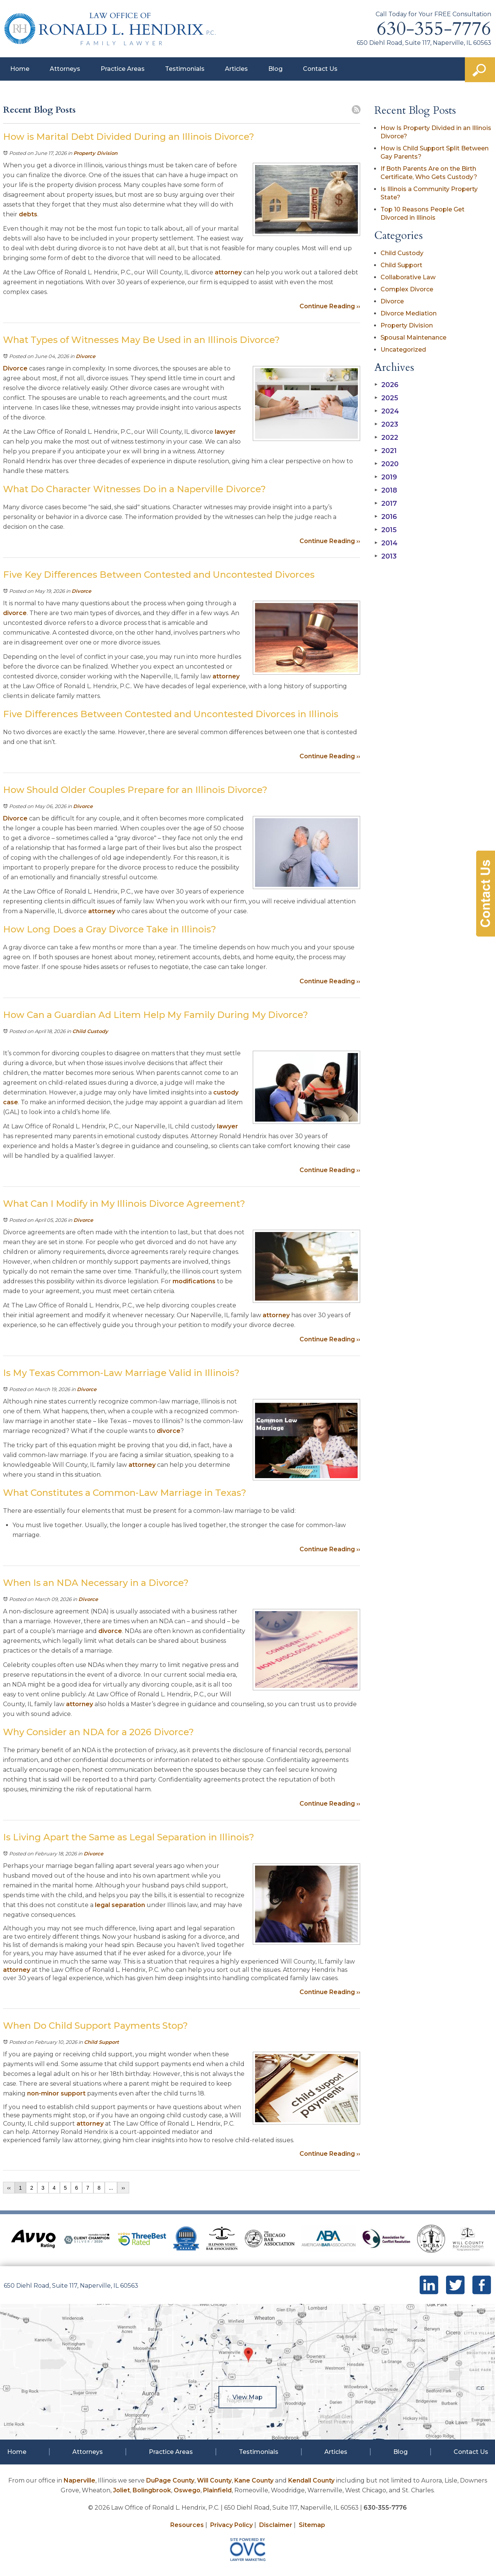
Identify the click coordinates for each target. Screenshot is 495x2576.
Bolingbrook (152, 2490)
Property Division (95, 153)
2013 (385, 556)
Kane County (253, 2480)
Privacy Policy (231, 2525)
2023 (386, 424)
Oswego (187, 2490)
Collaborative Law (407, 277)
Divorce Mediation (408, 313)
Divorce (85, 356)
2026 (386, 385)
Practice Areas (123, 68)
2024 (386, 411)
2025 (386, 398)
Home (19, 68)
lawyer (225, 431)
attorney (228, 272)
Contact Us (320, 68)
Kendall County (311, 2480)
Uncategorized (403, 349)
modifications (194, 1281)
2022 (386, 437)
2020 (386, 464)
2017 (385, 503)
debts (28, 214)
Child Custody (90, 1031)
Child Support (101, 2042)
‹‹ (9, 2188)
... (111, 2188)
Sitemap (312, 2525)
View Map (247, 2397)
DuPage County (170, 2480)
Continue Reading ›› (329, 306)
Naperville (79, 2480)
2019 (385, 477)
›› (123, 2188)
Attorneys (65, 68)
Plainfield (217, 2490)
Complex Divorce (406, 289)
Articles (236, 68)
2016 (385, 516)
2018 (385, 490)
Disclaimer (275, 2525)
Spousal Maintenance (413, 337)
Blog (275, 68)
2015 (385, 530)
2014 (385, 543)
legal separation (120, 1905)
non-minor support (56, 2093)
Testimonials (185, 68)
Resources (187, 2525)
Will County (214, 2480)
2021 (385, 451)
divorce (15, 613)
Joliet (121, 2490)
